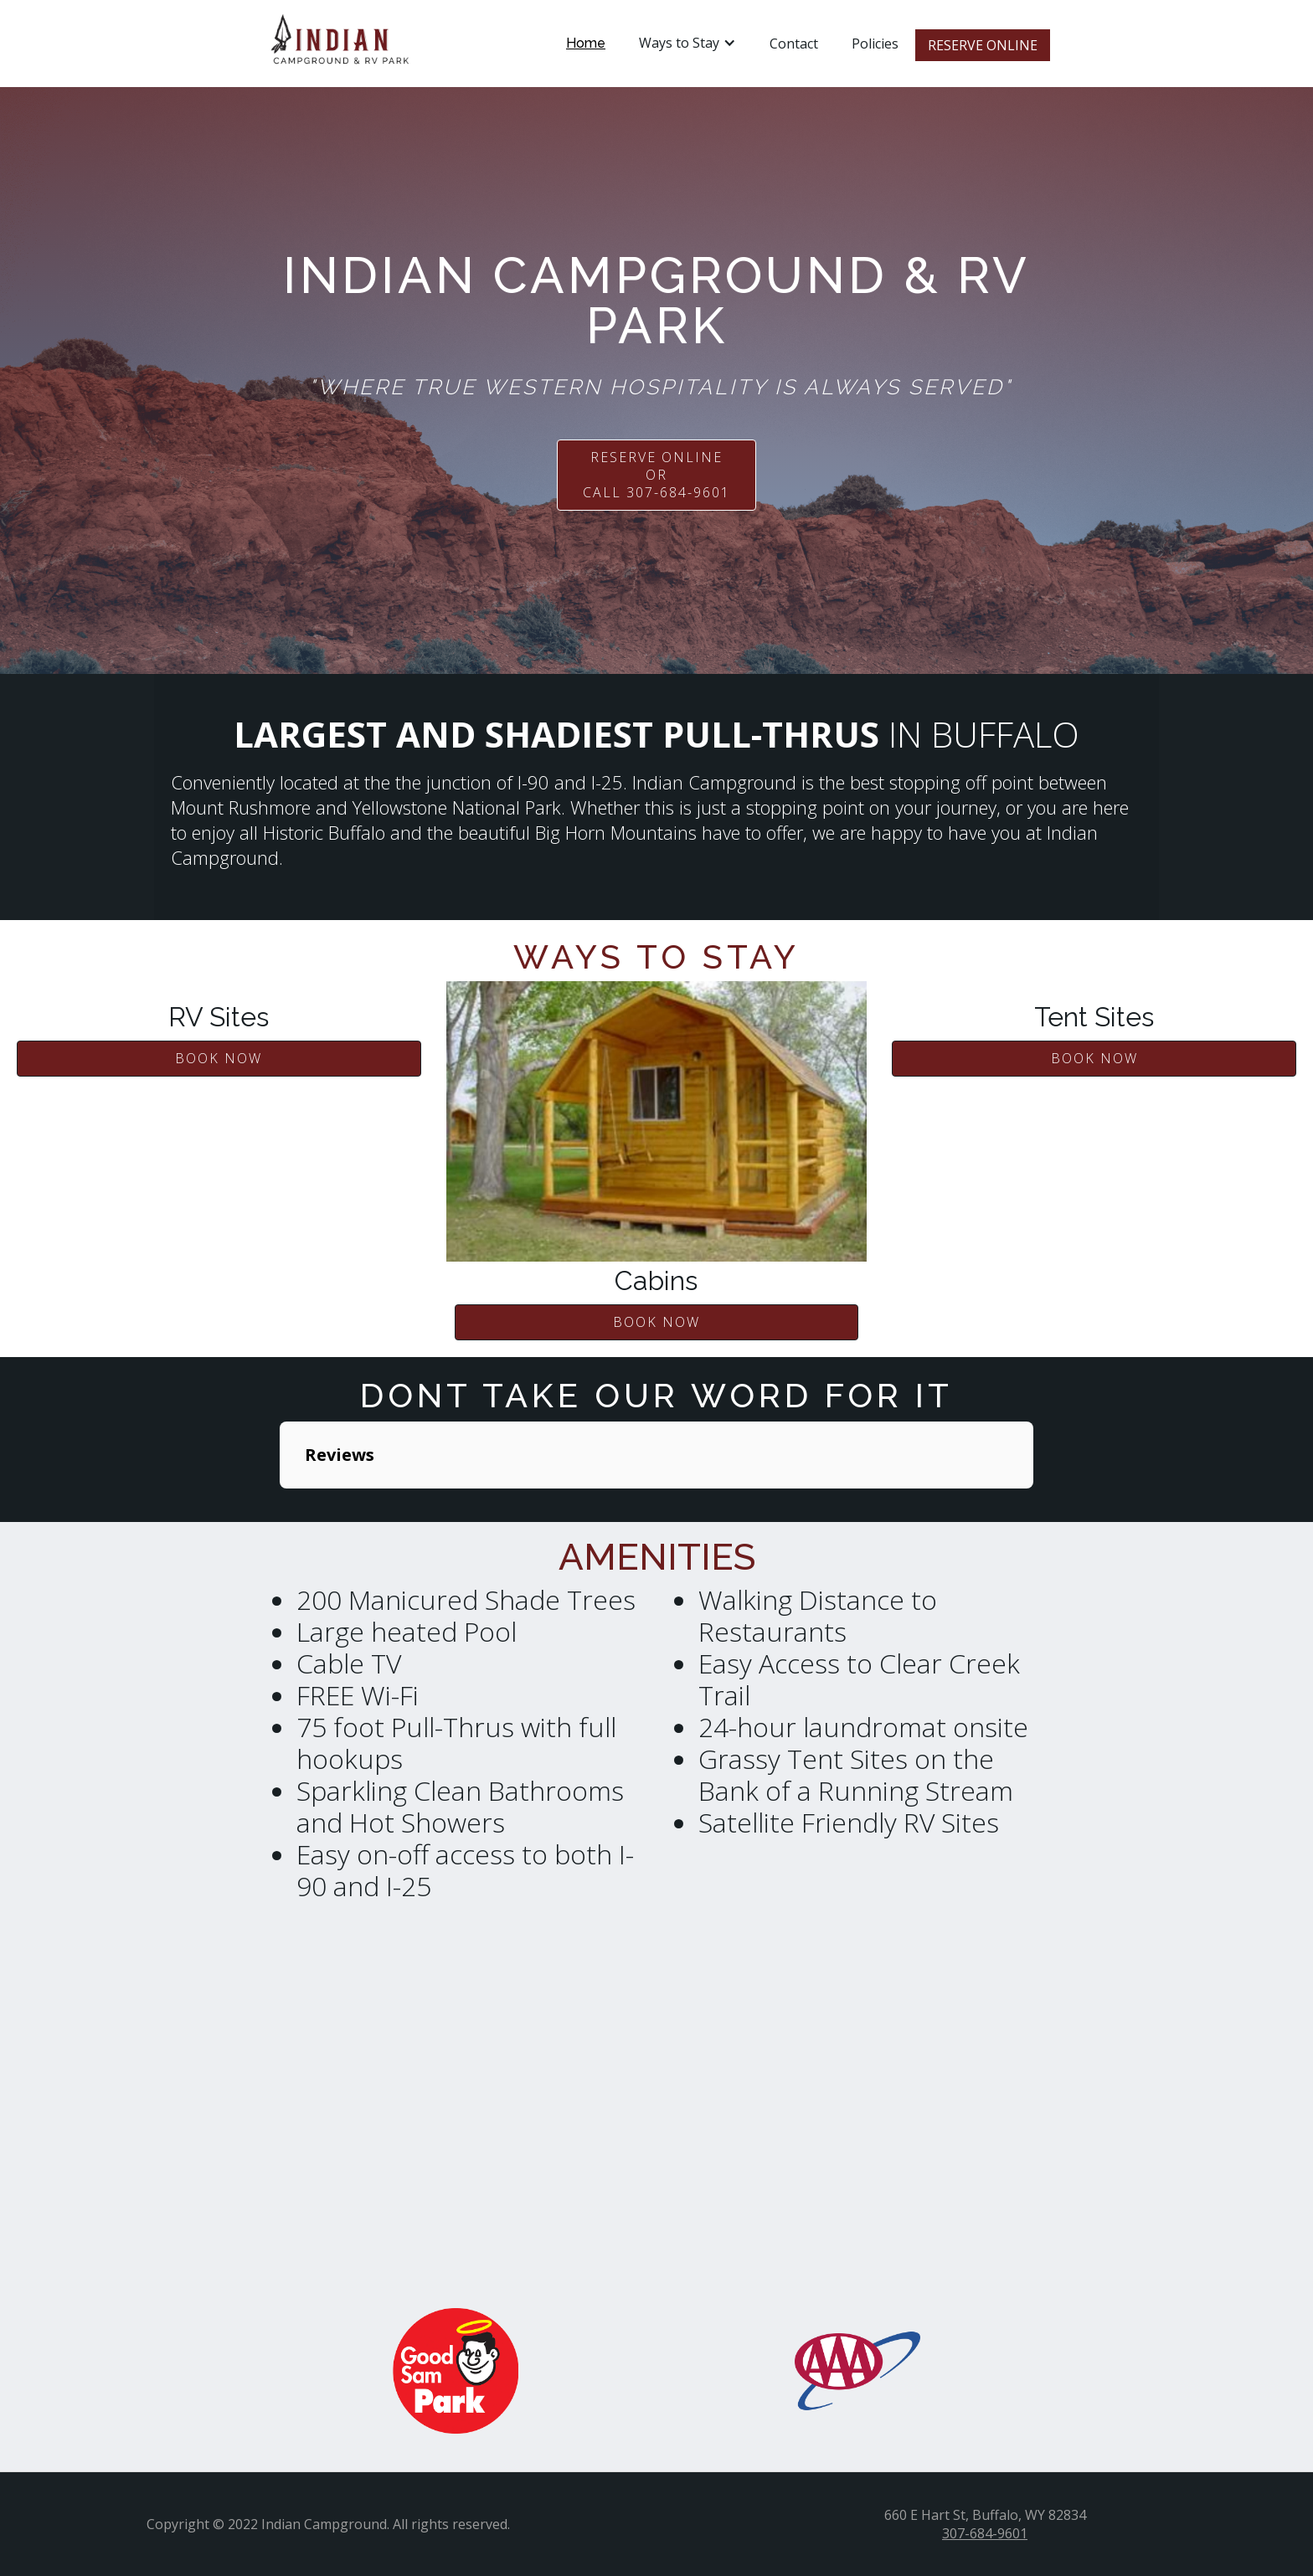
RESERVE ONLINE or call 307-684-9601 (656, 474)
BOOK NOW (218, 1058)
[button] (687, 42)
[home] (340, 43)
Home (585, 43)
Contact (794, 43)
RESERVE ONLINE (983, 45)
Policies (875, 43)
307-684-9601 (984, 2533)
